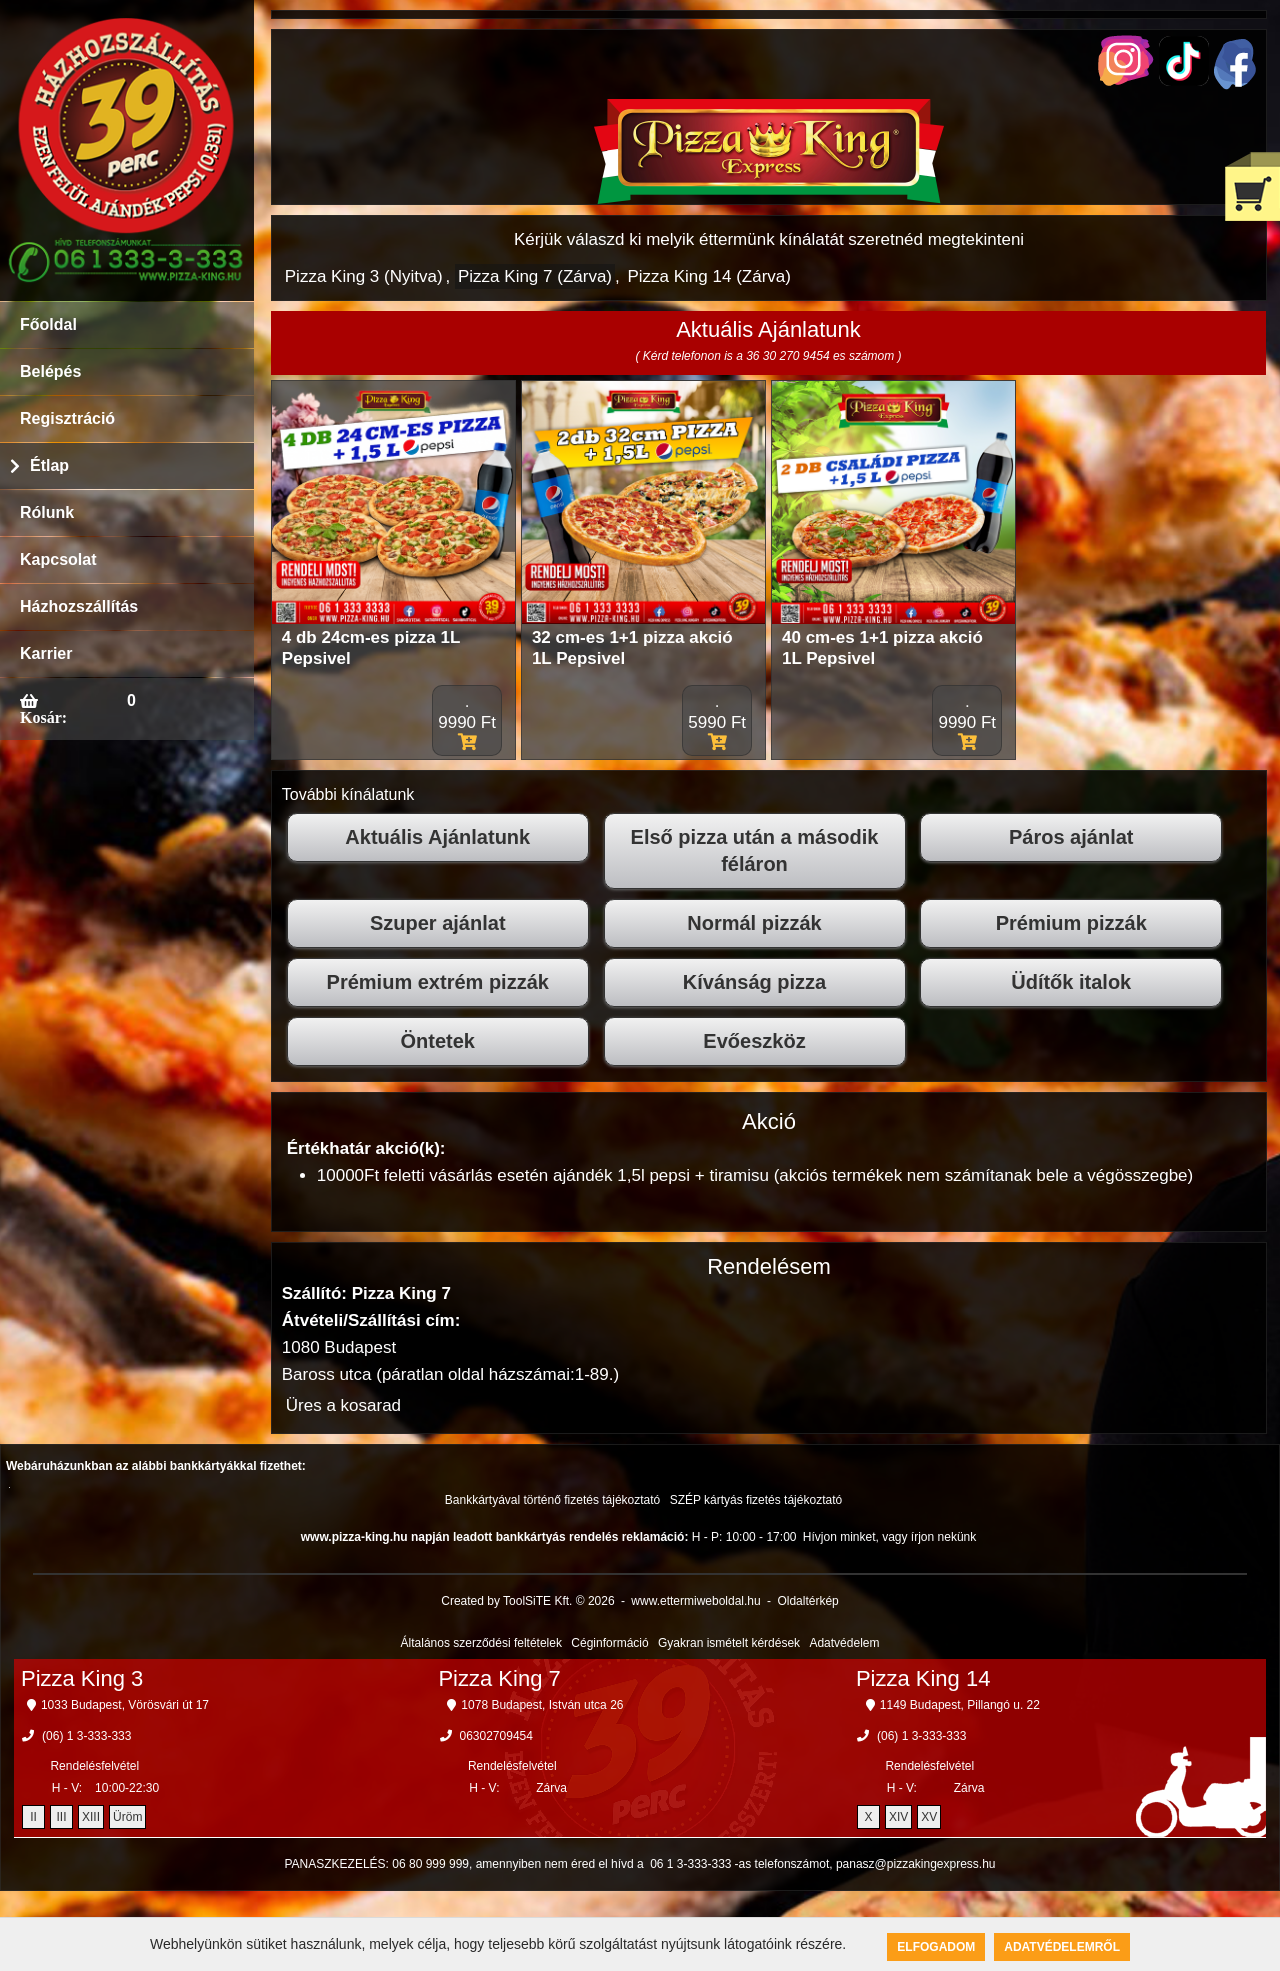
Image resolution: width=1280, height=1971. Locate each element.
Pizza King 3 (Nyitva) (364, 276)
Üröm (127, 1817)
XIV (898, 1817)
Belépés (50, 371)
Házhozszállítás (79, 606)
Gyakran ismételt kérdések (729, 1643)
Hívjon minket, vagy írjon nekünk (889, 1537)
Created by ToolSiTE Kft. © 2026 (527, 1601)
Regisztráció (67, 418)
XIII (91, 1817)
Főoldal (48, 324)
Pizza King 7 (499, 1678)
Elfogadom (936, 1947)
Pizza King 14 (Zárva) (708, 276)
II (33, 1817)
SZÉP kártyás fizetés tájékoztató (756, 1500)
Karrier (46, 653)
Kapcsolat (58, 559)
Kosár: (43, 717)
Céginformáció (609, 1643)
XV (929, 1817)
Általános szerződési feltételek (481, 1643)
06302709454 (496, 1736)
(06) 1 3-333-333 (86, 1736)
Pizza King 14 (923, 1678)
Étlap (49, 465)
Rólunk (47, 512)
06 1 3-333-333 (690, 1864)
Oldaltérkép (807, 1601)
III (62, 1817)
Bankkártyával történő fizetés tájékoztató (552, 1500)
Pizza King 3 (82, 1678)
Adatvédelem (844, 1643)
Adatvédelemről (1062, 1947)
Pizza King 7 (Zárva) (535, 276)
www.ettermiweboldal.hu (695, 1601)
